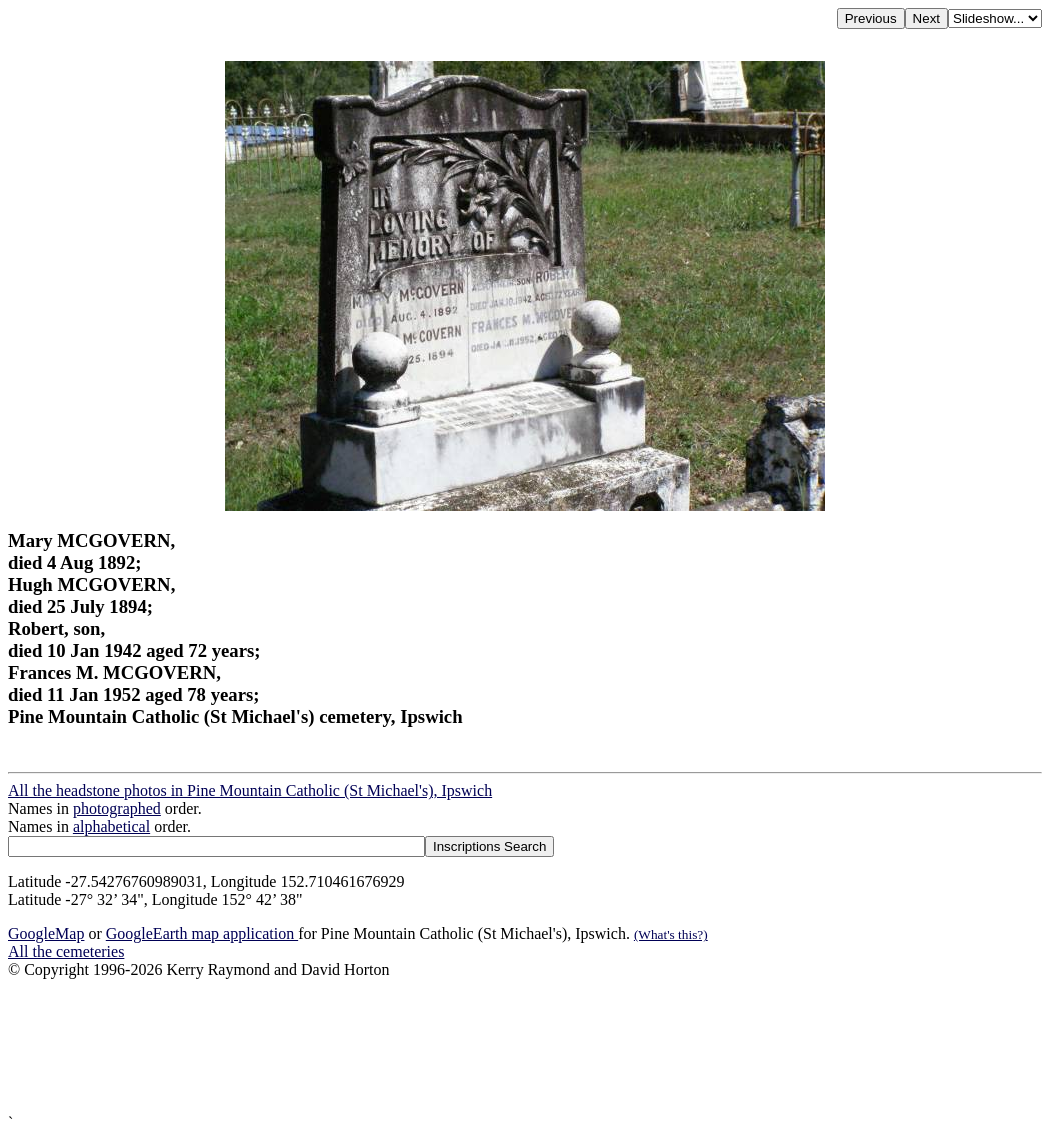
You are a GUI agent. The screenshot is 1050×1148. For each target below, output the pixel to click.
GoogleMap (46, 933)
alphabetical (111, 826)
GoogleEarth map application (202, 933)
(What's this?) (671, 934)
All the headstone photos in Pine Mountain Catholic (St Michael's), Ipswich (250, 790)
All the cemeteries (66, 951)
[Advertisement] (525, 1046)
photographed (117, 808)
